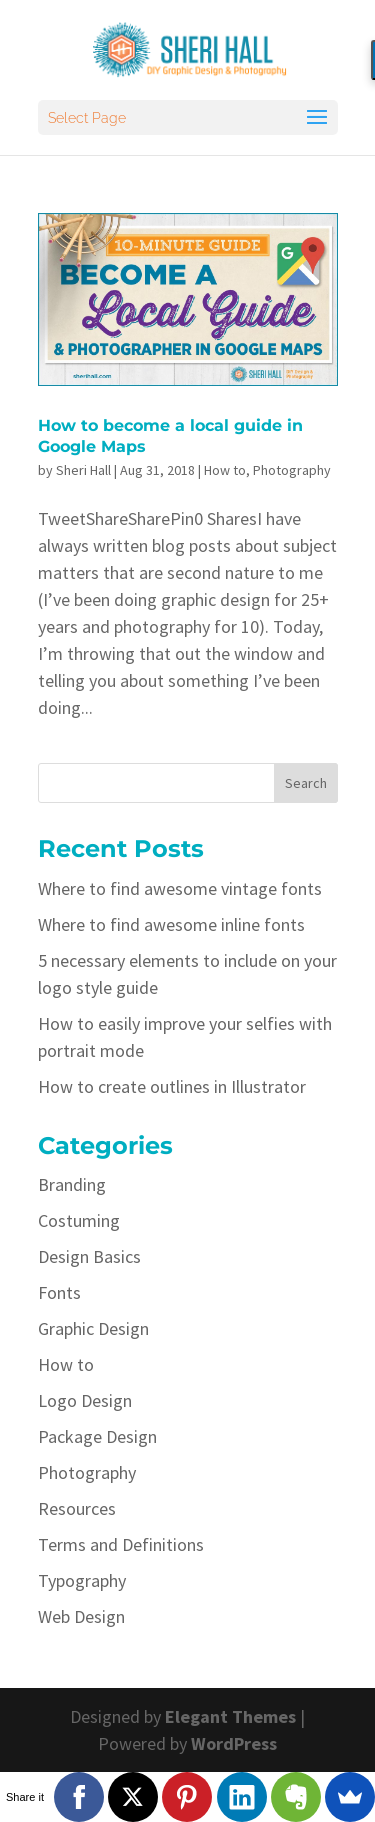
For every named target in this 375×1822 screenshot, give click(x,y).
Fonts (59, 1292)
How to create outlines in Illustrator (172, 1086)
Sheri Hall (83, 470)
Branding (72, 1184)
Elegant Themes (230, 1716)
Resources (77, 1508)
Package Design (97, 1436)
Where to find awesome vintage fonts (180, 888)
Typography (82, 1580)
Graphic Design (93, 1328)
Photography (292, 470)
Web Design (81, 1616)
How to (225, 470)
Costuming (79, 1220)
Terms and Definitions (121, 1544)
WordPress (234, 1743)
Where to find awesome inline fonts (171, 924)
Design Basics (89, 1256)
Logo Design (85, 1400)
